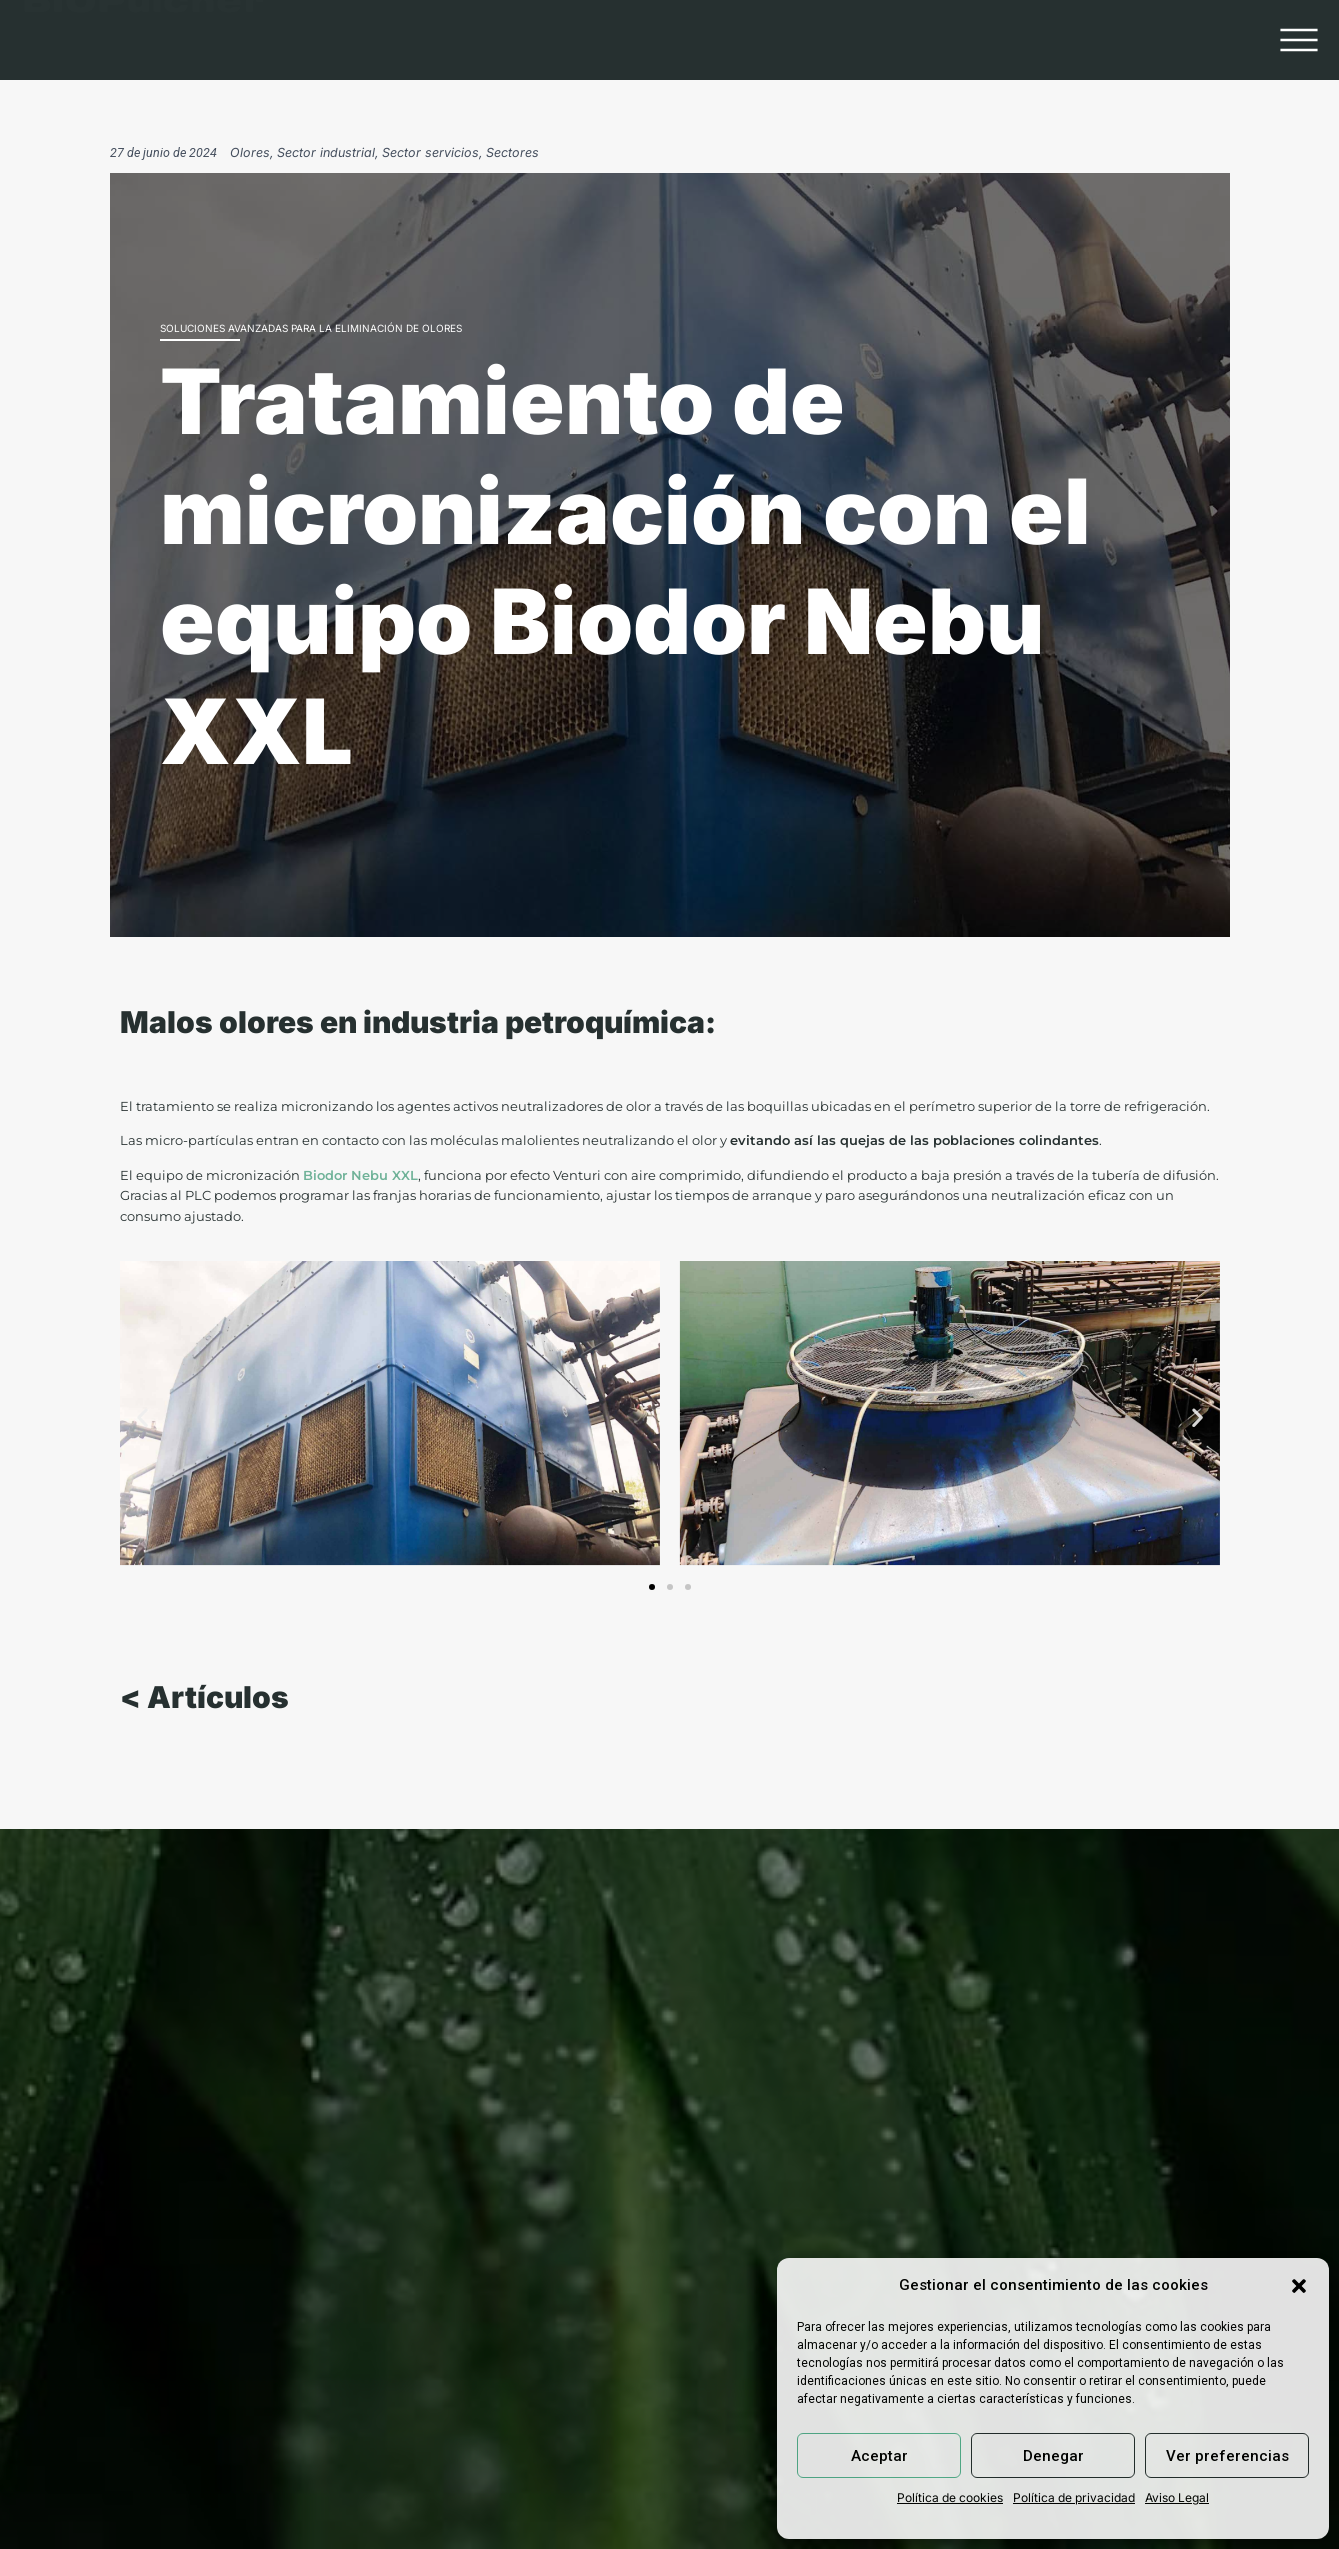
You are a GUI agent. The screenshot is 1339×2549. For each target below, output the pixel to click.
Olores (250, 152)
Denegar (1053, 2456)
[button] (1299, 2286)
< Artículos (204, 1704)
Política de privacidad (1074, 2497)
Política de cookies (950, 2497)
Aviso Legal (1177, 2497)
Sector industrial (326, 152)
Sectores (512, 152)
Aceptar (879, 2456)
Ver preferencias (1227, 2456)
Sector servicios (430, 152)
